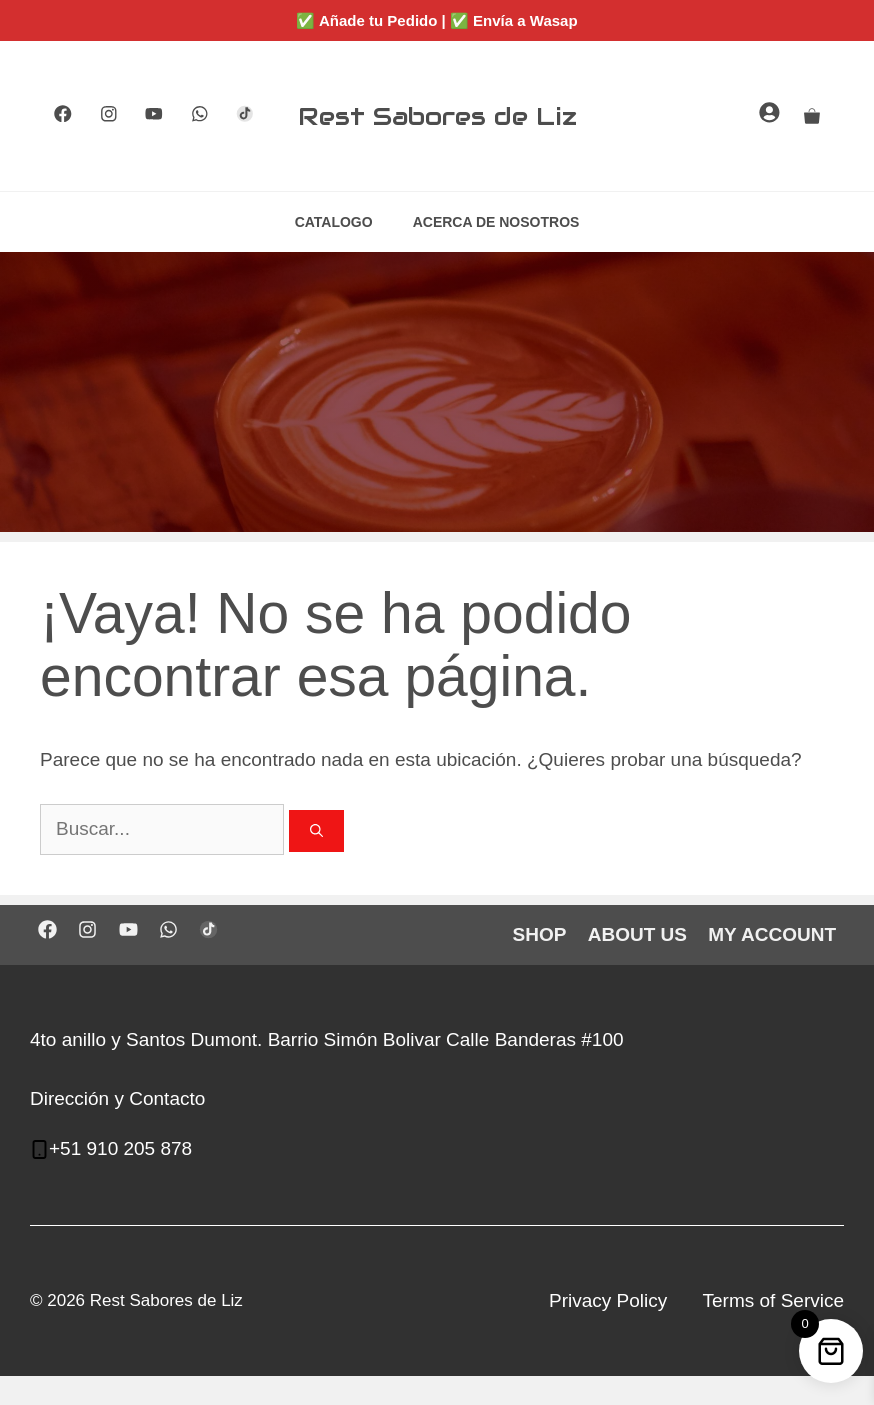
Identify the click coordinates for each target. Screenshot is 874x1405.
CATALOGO (334, 222)
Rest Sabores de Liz (437, 116)
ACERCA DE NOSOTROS (496, 222)
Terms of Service (773, 1300)
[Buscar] (316, 831)
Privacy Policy (608, 1300)
